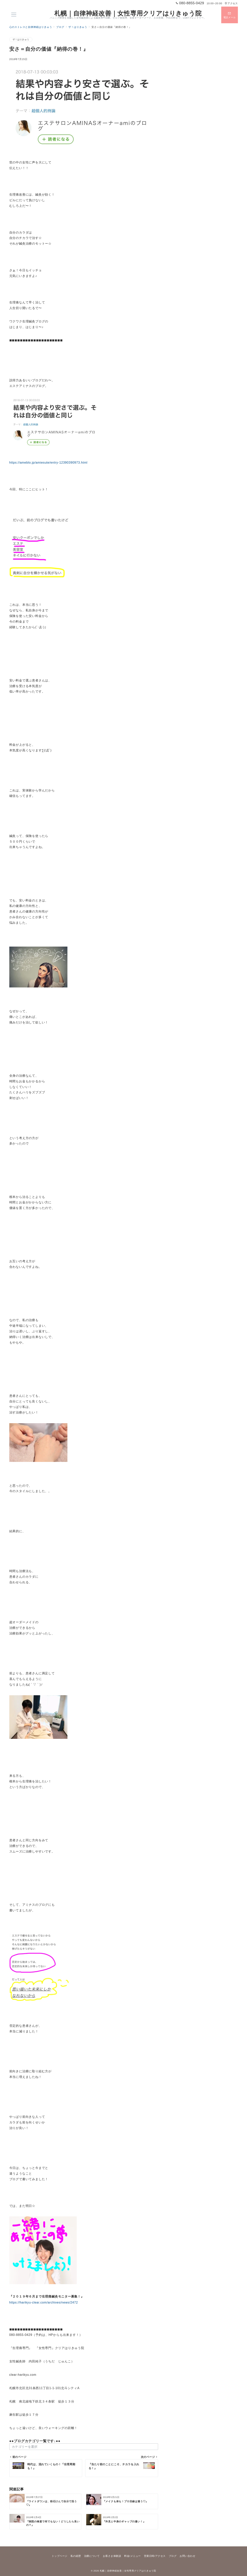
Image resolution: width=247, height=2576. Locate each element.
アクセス (231, 3)
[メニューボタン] (13, 15)
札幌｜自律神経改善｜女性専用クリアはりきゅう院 (127, 13)
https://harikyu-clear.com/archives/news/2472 (43, 2302)
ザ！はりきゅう (21, 39)
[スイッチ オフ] (229, 15)
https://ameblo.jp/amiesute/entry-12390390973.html (48, 462)
